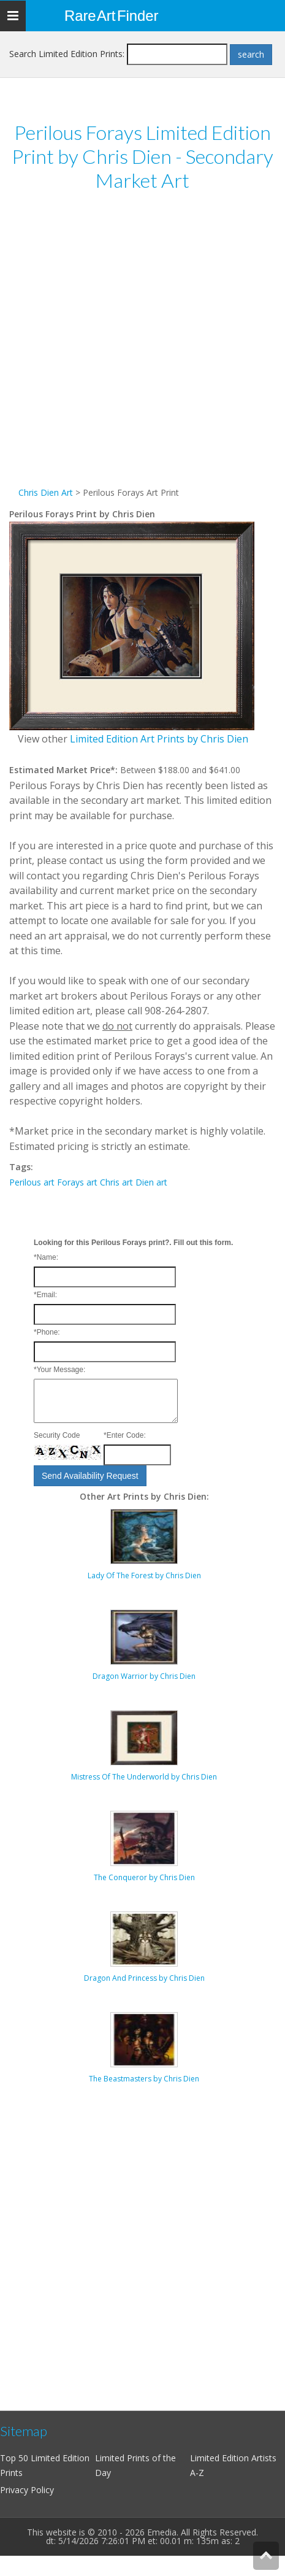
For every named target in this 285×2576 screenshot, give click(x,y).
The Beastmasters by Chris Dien (144, 2078)
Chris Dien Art (45, 492)
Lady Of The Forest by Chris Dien (144, 1575)
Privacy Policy (27, 2490)
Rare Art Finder (111, 15)
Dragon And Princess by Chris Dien (144, 1978)
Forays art (77, 1182)
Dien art (151, 1182)
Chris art (116, 1182)
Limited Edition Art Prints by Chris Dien (159, 739)
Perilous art (32, 1182)
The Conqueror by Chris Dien (144, 1877)
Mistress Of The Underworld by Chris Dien (144, 1777)
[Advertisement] (139, 346)
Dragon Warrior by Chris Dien (144, 1676)
